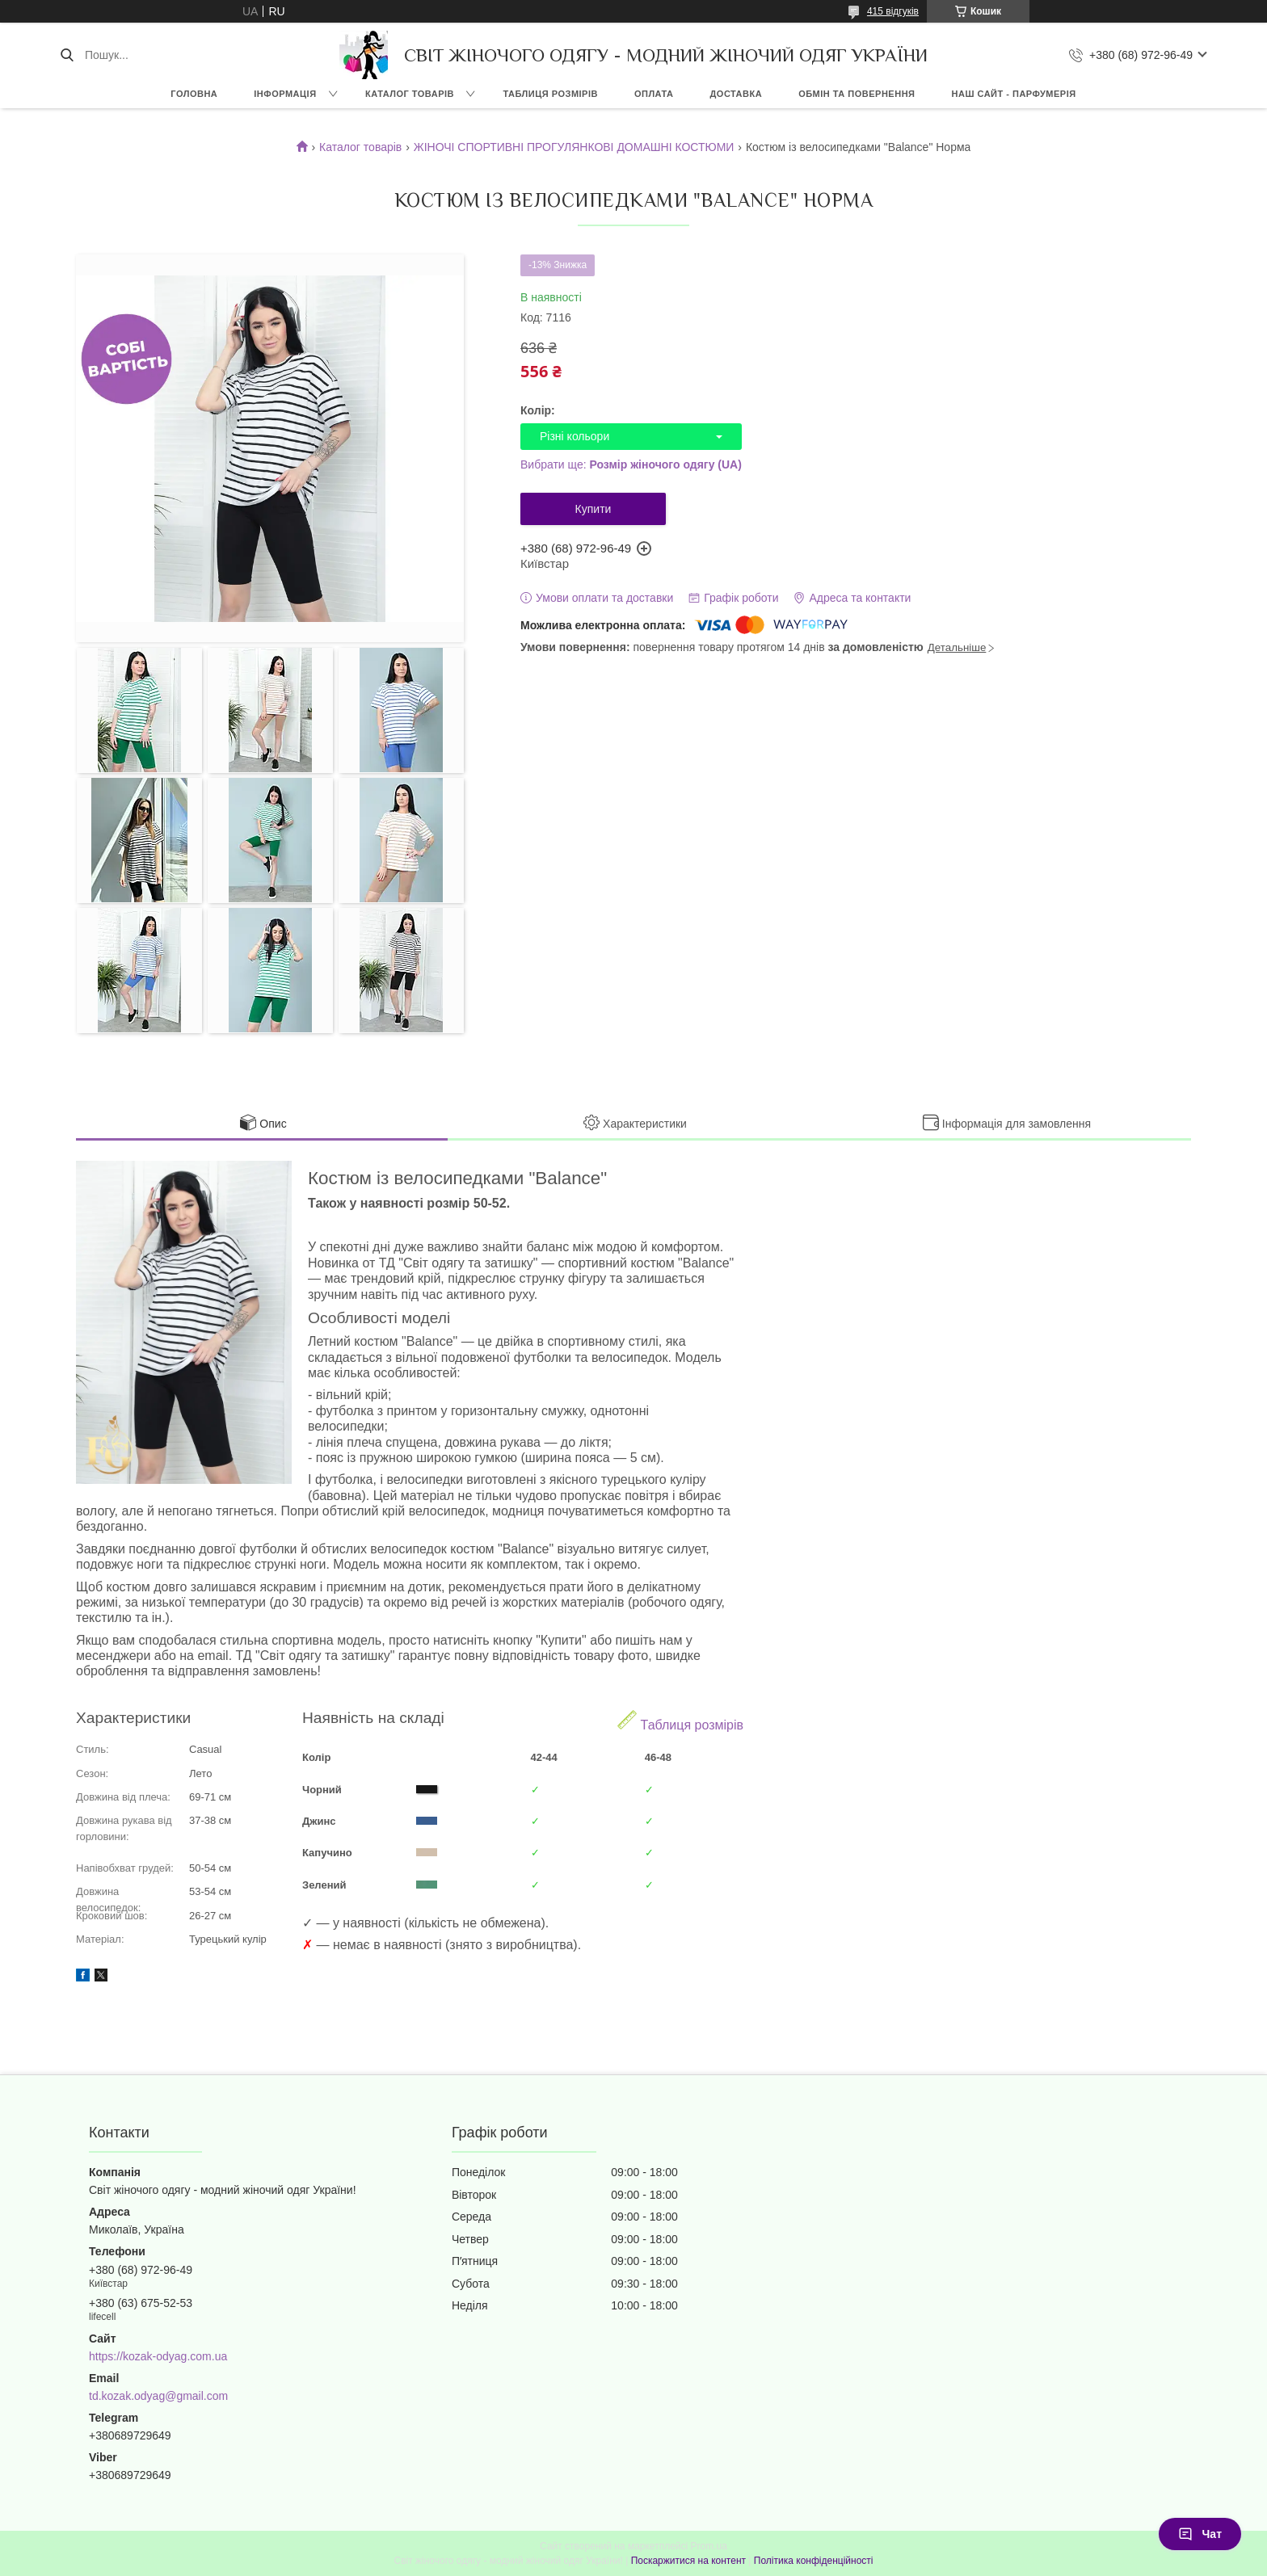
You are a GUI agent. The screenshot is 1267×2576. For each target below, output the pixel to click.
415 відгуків (893, 11)
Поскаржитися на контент (688, 2560)
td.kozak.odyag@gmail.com (158, 2395)
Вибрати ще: (631, 464)
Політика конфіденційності (813, 2560)
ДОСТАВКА (735, 94)
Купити (593, 508)
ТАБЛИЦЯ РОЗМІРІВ (550, 94)
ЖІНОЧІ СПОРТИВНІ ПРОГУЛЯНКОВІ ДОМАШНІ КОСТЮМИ (574, 147)
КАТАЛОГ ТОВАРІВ (409, 94)
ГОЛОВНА (193, 94)
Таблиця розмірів (680, 1721)
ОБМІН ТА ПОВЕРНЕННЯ (856, 94)
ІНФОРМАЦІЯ (285, 94)
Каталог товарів (360, 147)
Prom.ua (709, 2546)
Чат (1200, 2534)
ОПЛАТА (654, 94)
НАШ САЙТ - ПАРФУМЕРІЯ (1014, 94)
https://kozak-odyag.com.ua (158, 2356)
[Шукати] (66, 55)
